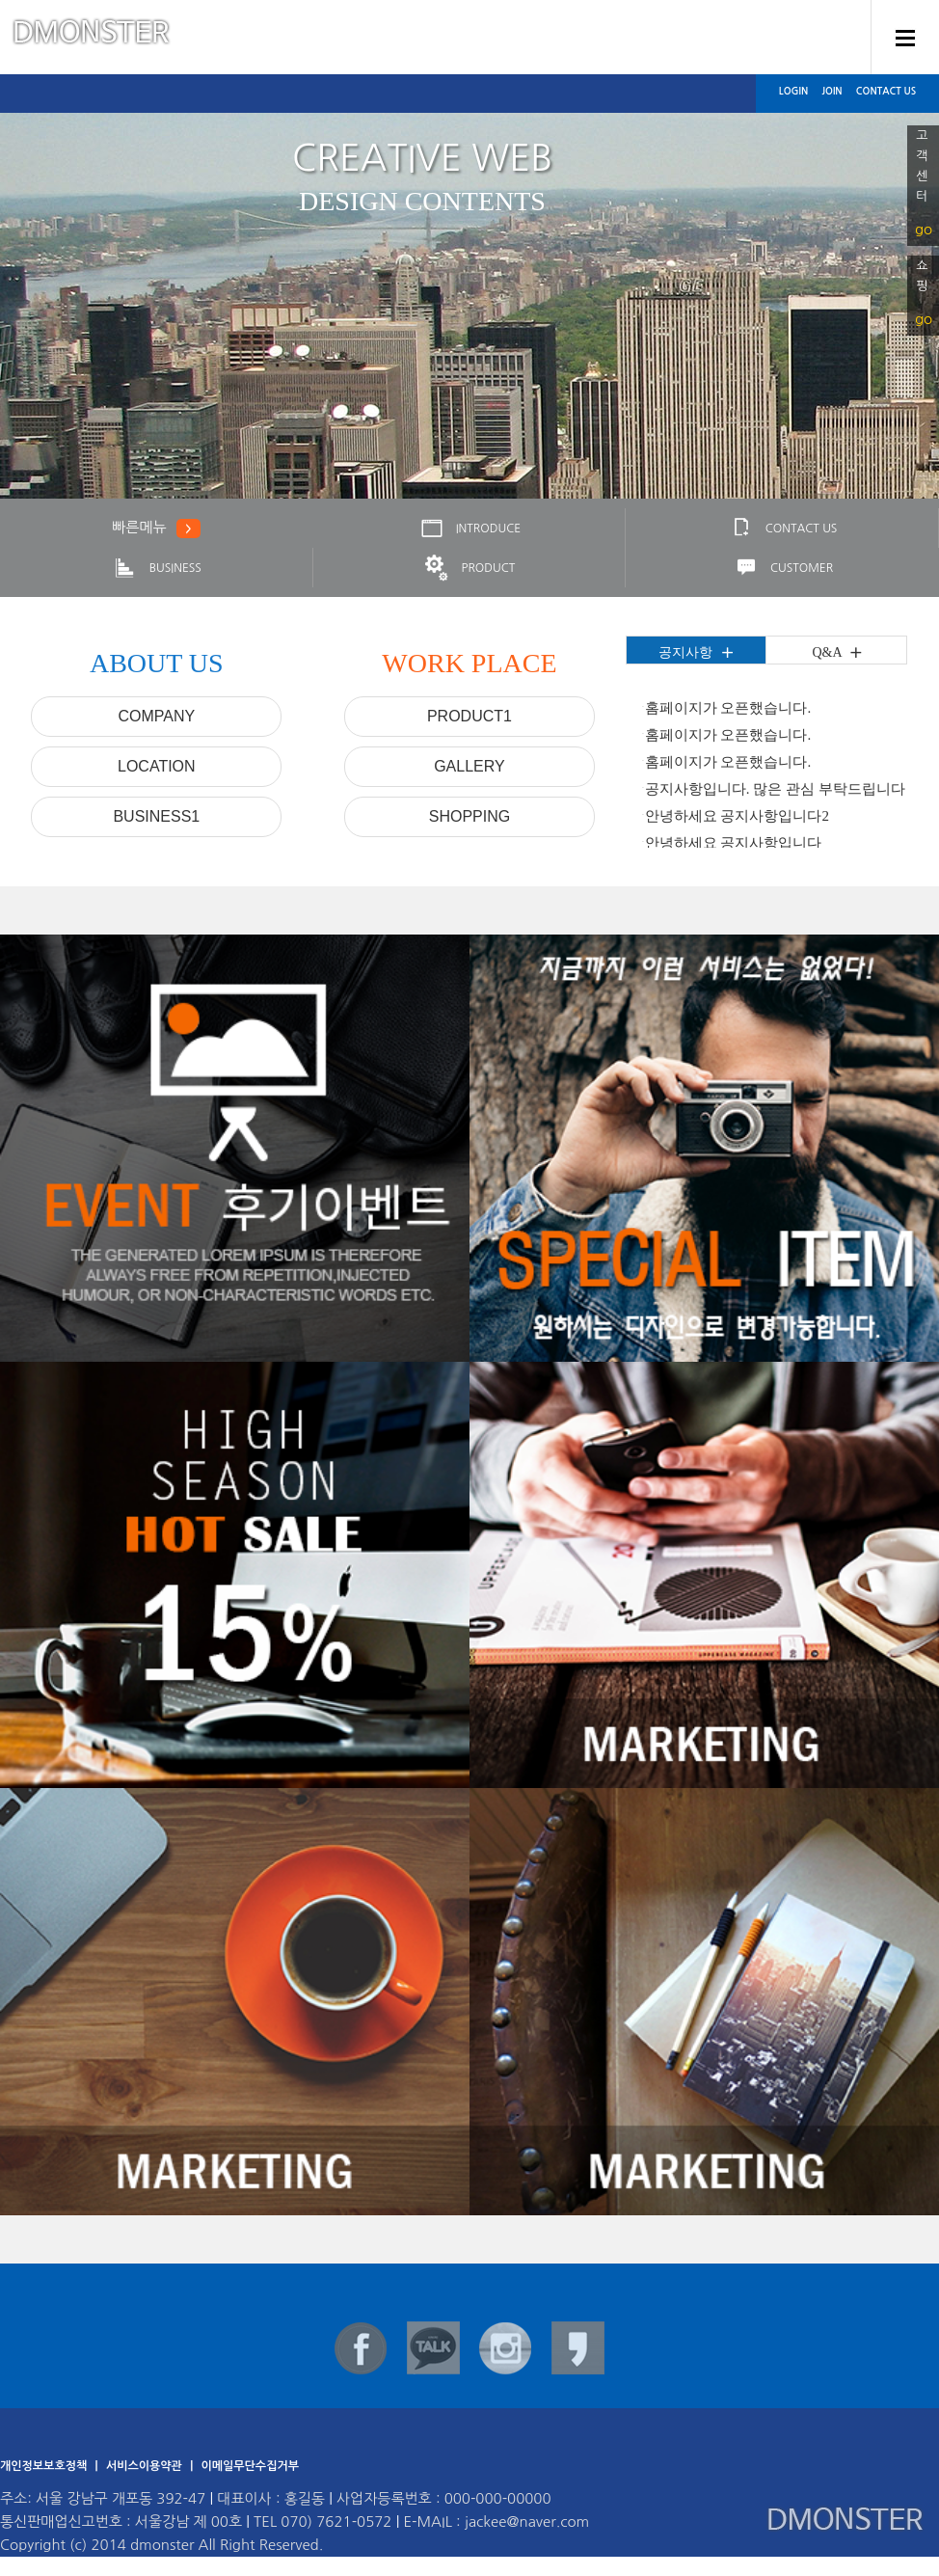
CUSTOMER (782, 568)
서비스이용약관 (145, 2466)
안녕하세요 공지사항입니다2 (737, 816)
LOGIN (793, 91)
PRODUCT (468, 568)
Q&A (837, 653)
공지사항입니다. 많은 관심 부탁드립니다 (775, 789)
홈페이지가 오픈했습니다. (728, 708)
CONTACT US (886, 91)
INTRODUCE (469, 528)
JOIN (831, 91)
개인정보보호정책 (45, 2466)
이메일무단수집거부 (250, 2466)
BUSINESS (156, 568)
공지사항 (696, 653)
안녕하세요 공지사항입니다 (733, 843)
